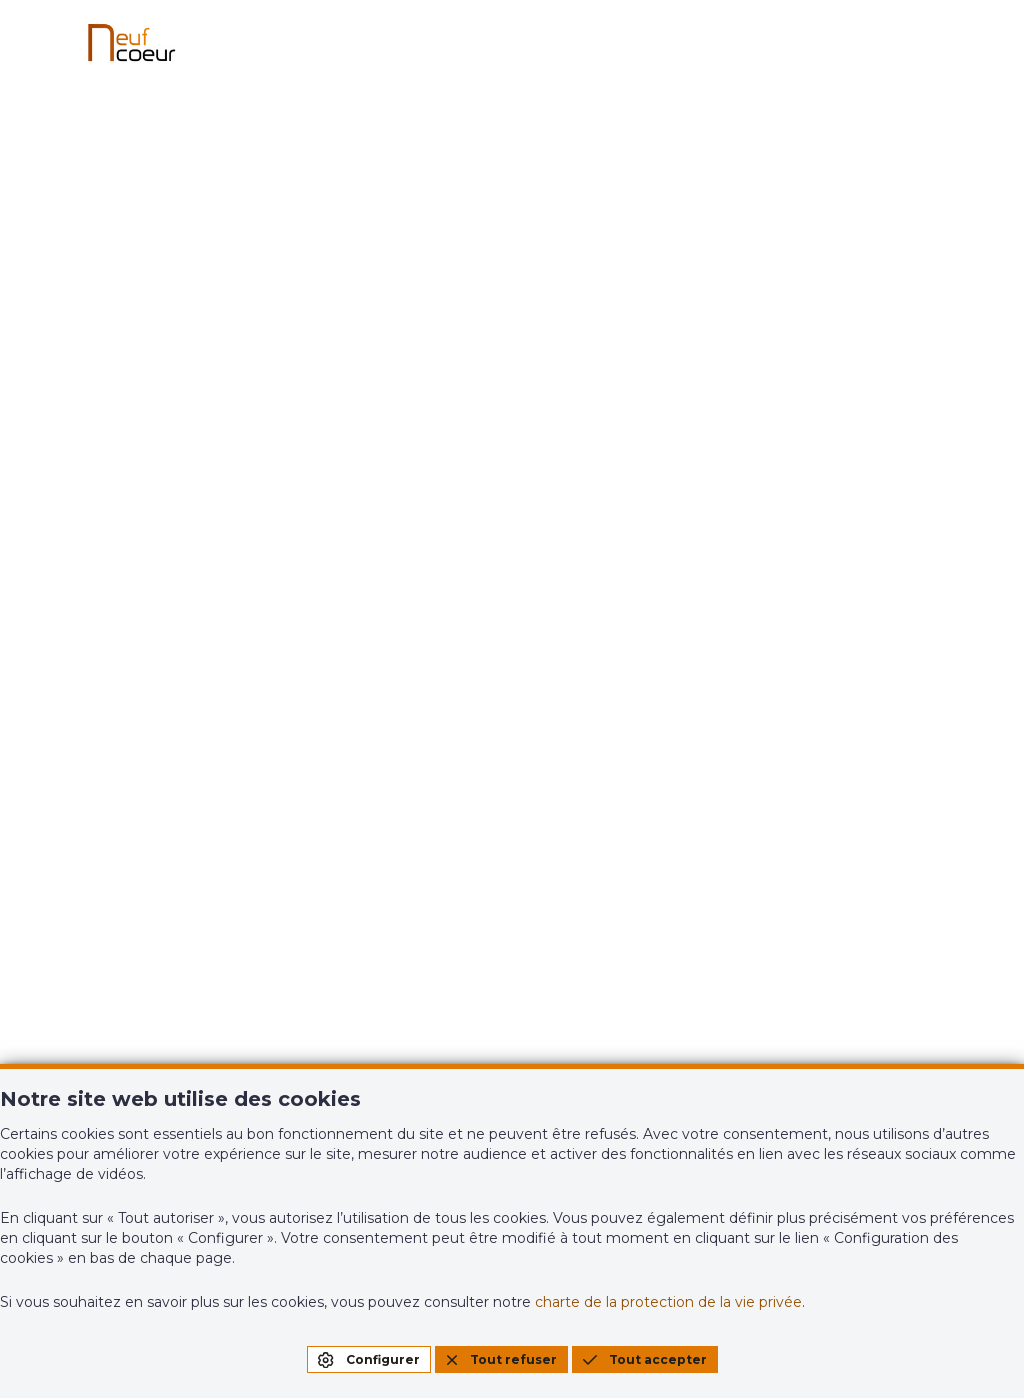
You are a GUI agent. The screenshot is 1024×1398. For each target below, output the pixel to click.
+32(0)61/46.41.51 (130, 997)
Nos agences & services (611, 705)
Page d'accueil (512, 541)
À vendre (100, 745)
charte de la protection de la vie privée (668, 1302)
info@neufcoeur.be (141, 1026)
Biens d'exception (379, 745)
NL (981, 613)
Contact (584, 761)
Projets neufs (362, 697)
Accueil (93, 697)
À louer (92, 793)
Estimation (839, 697)
